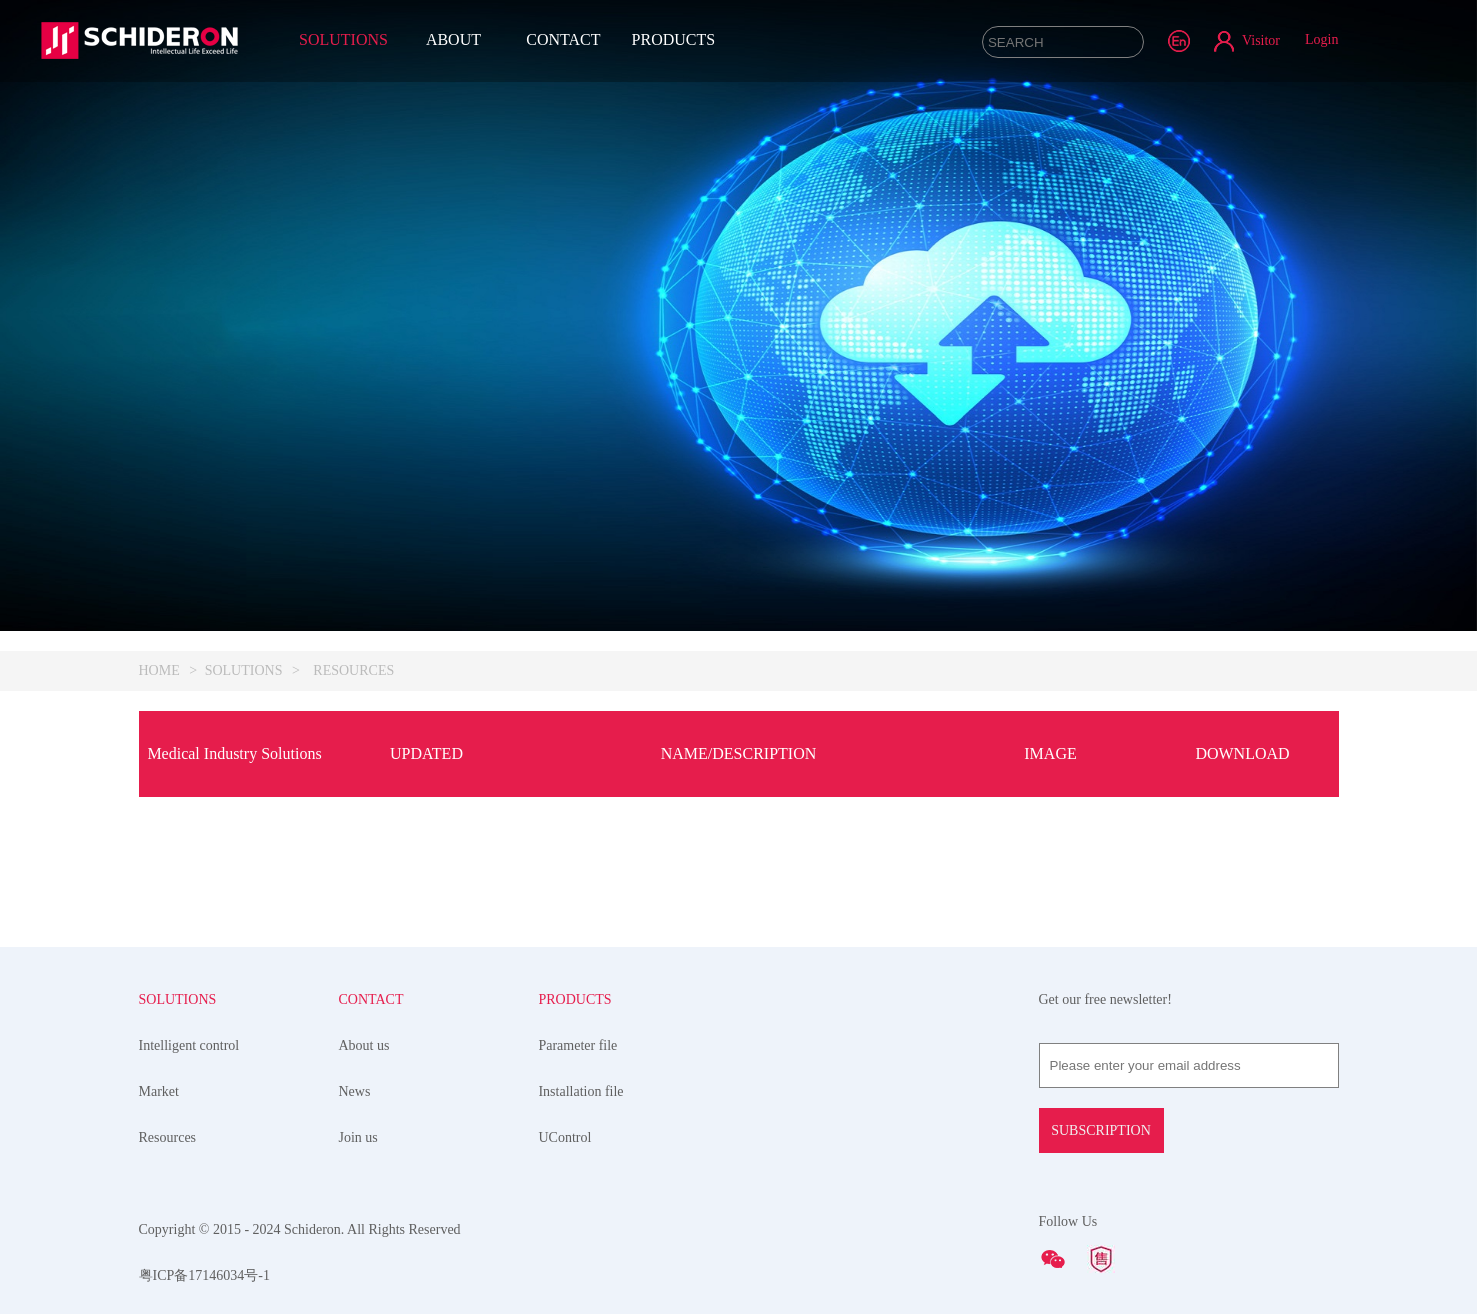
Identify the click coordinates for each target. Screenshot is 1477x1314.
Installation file (580, 1091)
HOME (159, 670)
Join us (357, 1137)
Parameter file (577, 1045)
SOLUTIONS (343, 39)
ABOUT (453, 39)
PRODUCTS (674, 39)
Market (159, 1091)
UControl (564, 1137)
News (354, 1091)
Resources (168, 1137)
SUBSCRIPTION (1101, 1130)
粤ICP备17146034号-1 (204, 1275)
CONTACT (563, 39)
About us (363, 1045)
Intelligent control (189, 1045)
